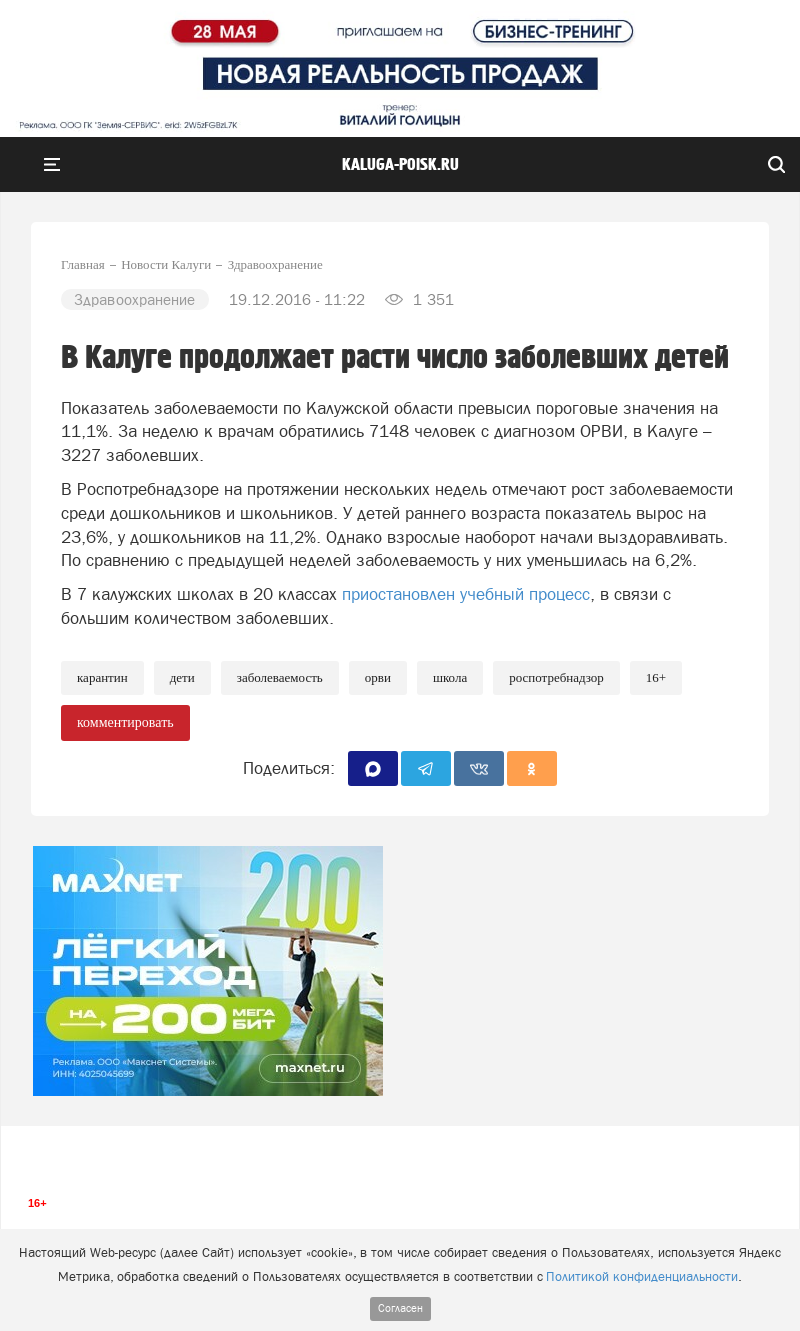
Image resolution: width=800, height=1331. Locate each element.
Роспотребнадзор (556, 677)
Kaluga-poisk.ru (400, 165)
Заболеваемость (280, 677)
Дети (182, 677)
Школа (450, 677)
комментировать (125, 722)
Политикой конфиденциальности (642, 1276)
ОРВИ (378, 677)
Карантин (102, 677)
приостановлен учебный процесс (466, 594)
